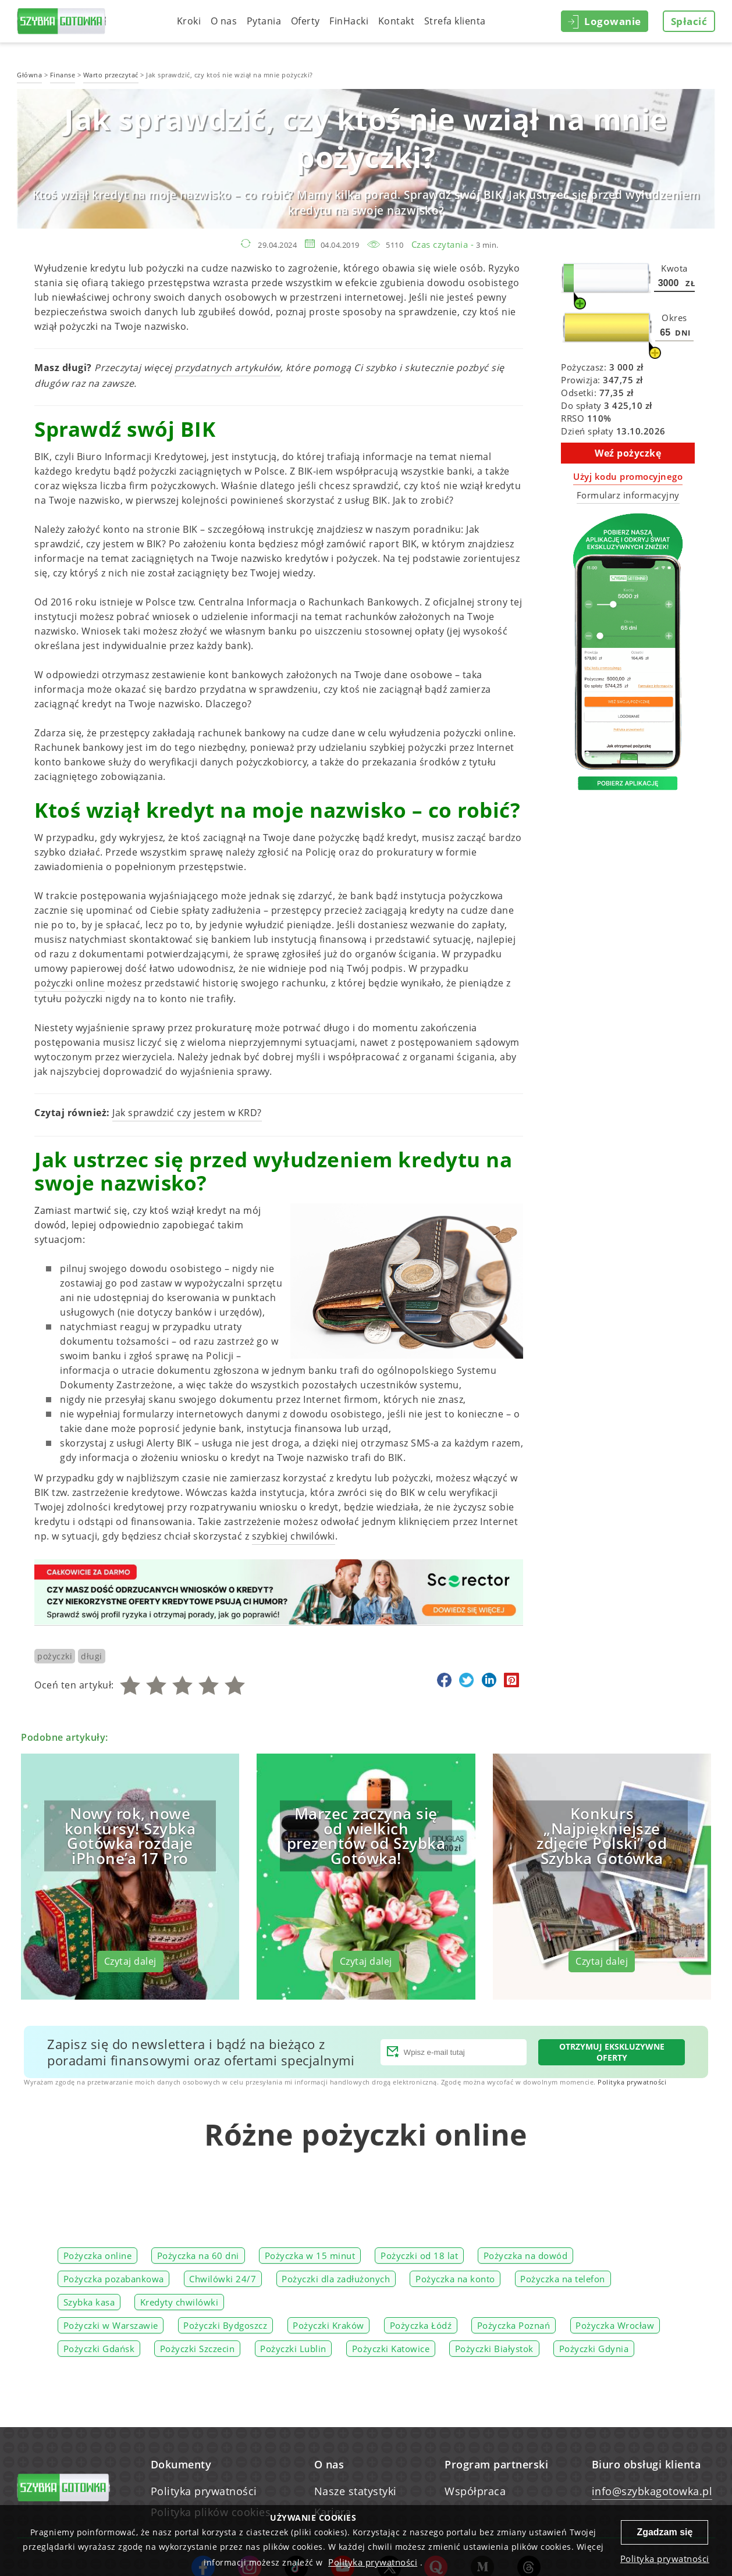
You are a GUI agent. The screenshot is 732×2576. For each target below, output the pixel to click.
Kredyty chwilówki (179, 2302)
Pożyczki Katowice (391, 2348)
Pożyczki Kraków (328, 2325)
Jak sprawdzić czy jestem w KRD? (187, 1112)
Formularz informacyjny (628, 495)
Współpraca (475, 2491)
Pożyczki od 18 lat (419, 2255)
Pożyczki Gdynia (594, 2348)
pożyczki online (69, 983)
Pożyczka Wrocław (614, 2325)
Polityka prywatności (632, 2082)
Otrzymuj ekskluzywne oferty (612, 2052)
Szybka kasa (89, 2302)
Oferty (305, 21)
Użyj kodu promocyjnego (628, 476)
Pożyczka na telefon (562, 2279)
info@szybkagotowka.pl (652, 2491)
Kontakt (396, 21)
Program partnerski (496, 2464)
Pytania (264, 21)
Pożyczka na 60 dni (198, 2255)
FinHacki (348, 21)
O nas (224, 21)
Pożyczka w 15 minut (310, 2255)
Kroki (189, 21)
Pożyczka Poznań (513, 2325)
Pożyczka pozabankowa (113, 2279)
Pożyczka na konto (455, 2279)
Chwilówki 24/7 (222, 2279)
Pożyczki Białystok (494, 2348)
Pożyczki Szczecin (197, 2348)
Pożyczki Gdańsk (99, 2348)
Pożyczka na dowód (526, 2255)
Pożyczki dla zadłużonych (336, 2279)
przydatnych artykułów (227, 367)
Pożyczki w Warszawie (110, 2325)
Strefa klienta (455, 21)
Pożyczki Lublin (293, 2348)
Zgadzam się (664, 2532)
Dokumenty (181, 2464)
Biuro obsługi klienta (646, 2464)
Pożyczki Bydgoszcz (225, 2325)
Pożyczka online (97, 2255)
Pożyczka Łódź (421, 2325)
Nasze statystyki (355, 2491)
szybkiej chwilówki (293, 1536)
